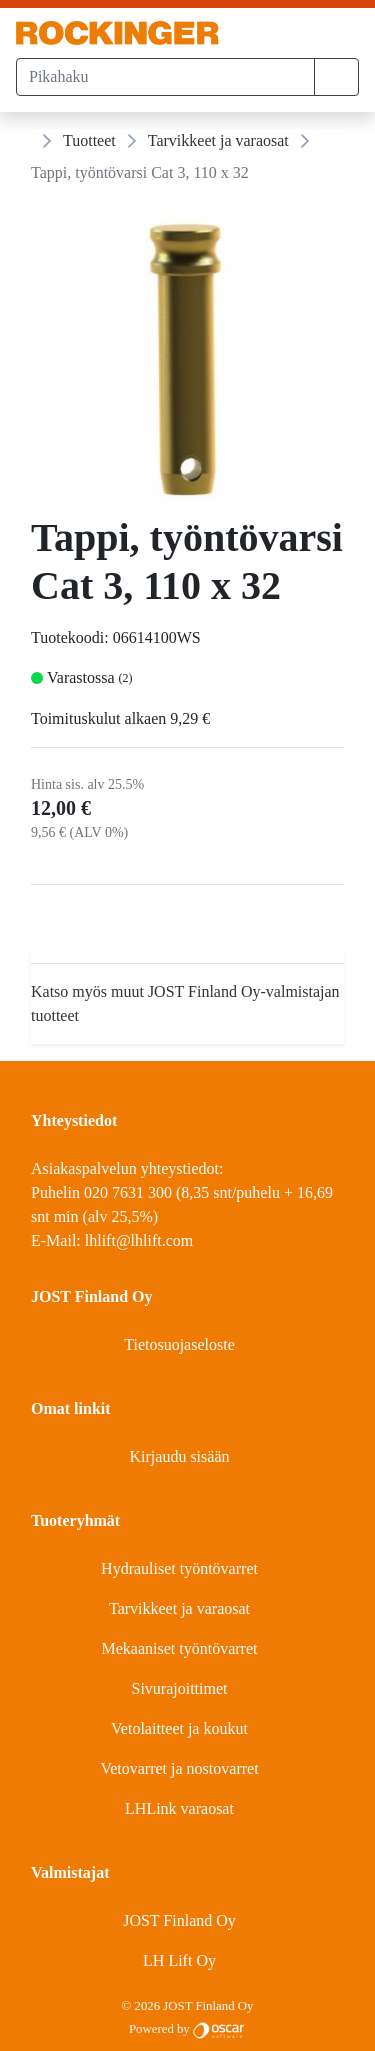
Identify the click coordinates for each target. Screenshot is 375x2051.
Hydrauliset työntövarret (179, 1568)
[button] (336, 77)
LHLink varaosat (179, 1808)
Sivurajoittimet (180, 1688)
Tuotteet (89, 140)
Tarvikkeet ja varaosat (218, 140)
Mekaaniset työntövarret (180, 1648)
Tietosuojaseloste (179, 1344)
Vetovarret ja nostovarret (179, 1768)
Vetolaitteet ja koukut (179, 1728)
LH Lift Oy (179, 1960)
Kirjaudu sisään (180, 1456)
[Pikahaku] (165, 77)
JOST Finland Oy (179, 1920)
